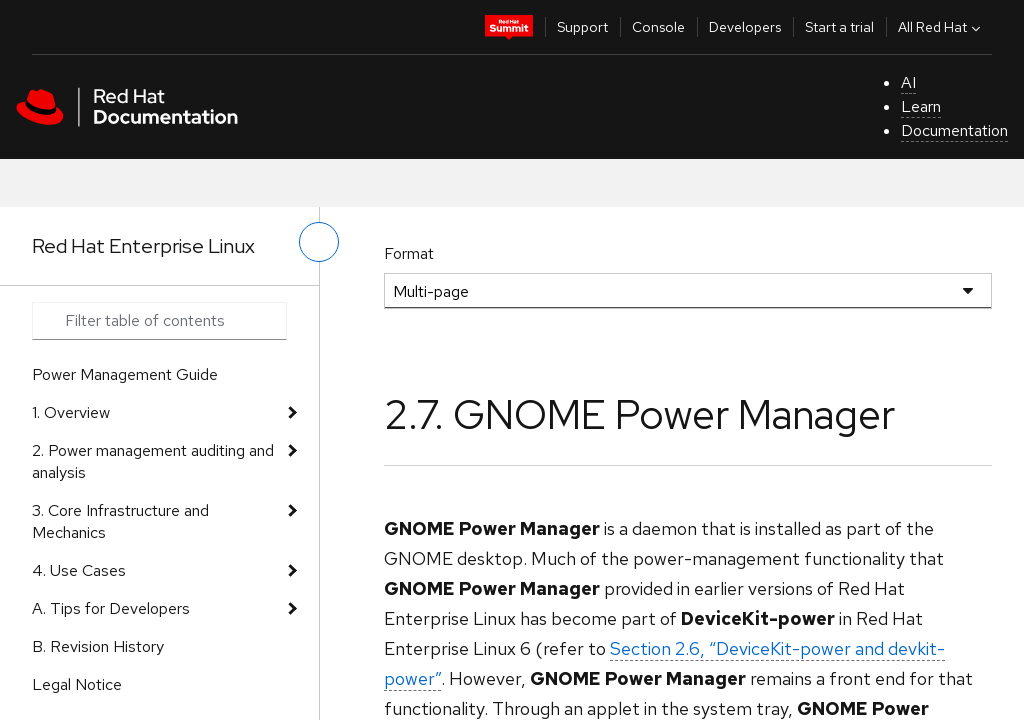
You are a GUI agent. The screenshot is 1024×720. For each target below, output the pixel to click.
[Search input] (159, 321)
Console (658, 27)
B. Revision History (98, 646)
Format (409, 253)
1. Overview (71, 412)
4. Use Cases (79, 570)
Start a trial (839, 27)
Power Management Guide (125, 374)
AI (908, 82)
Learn (921, 106)
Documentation (954, 130)
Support (582, 27)
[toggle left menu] (319, 242)
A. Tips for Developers (111, 608)
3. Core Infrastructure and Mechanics (120, 521)
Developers (745, 27)
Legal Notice (77, 684)
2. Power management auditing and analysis (153, 461)
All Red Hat (941, 27)
